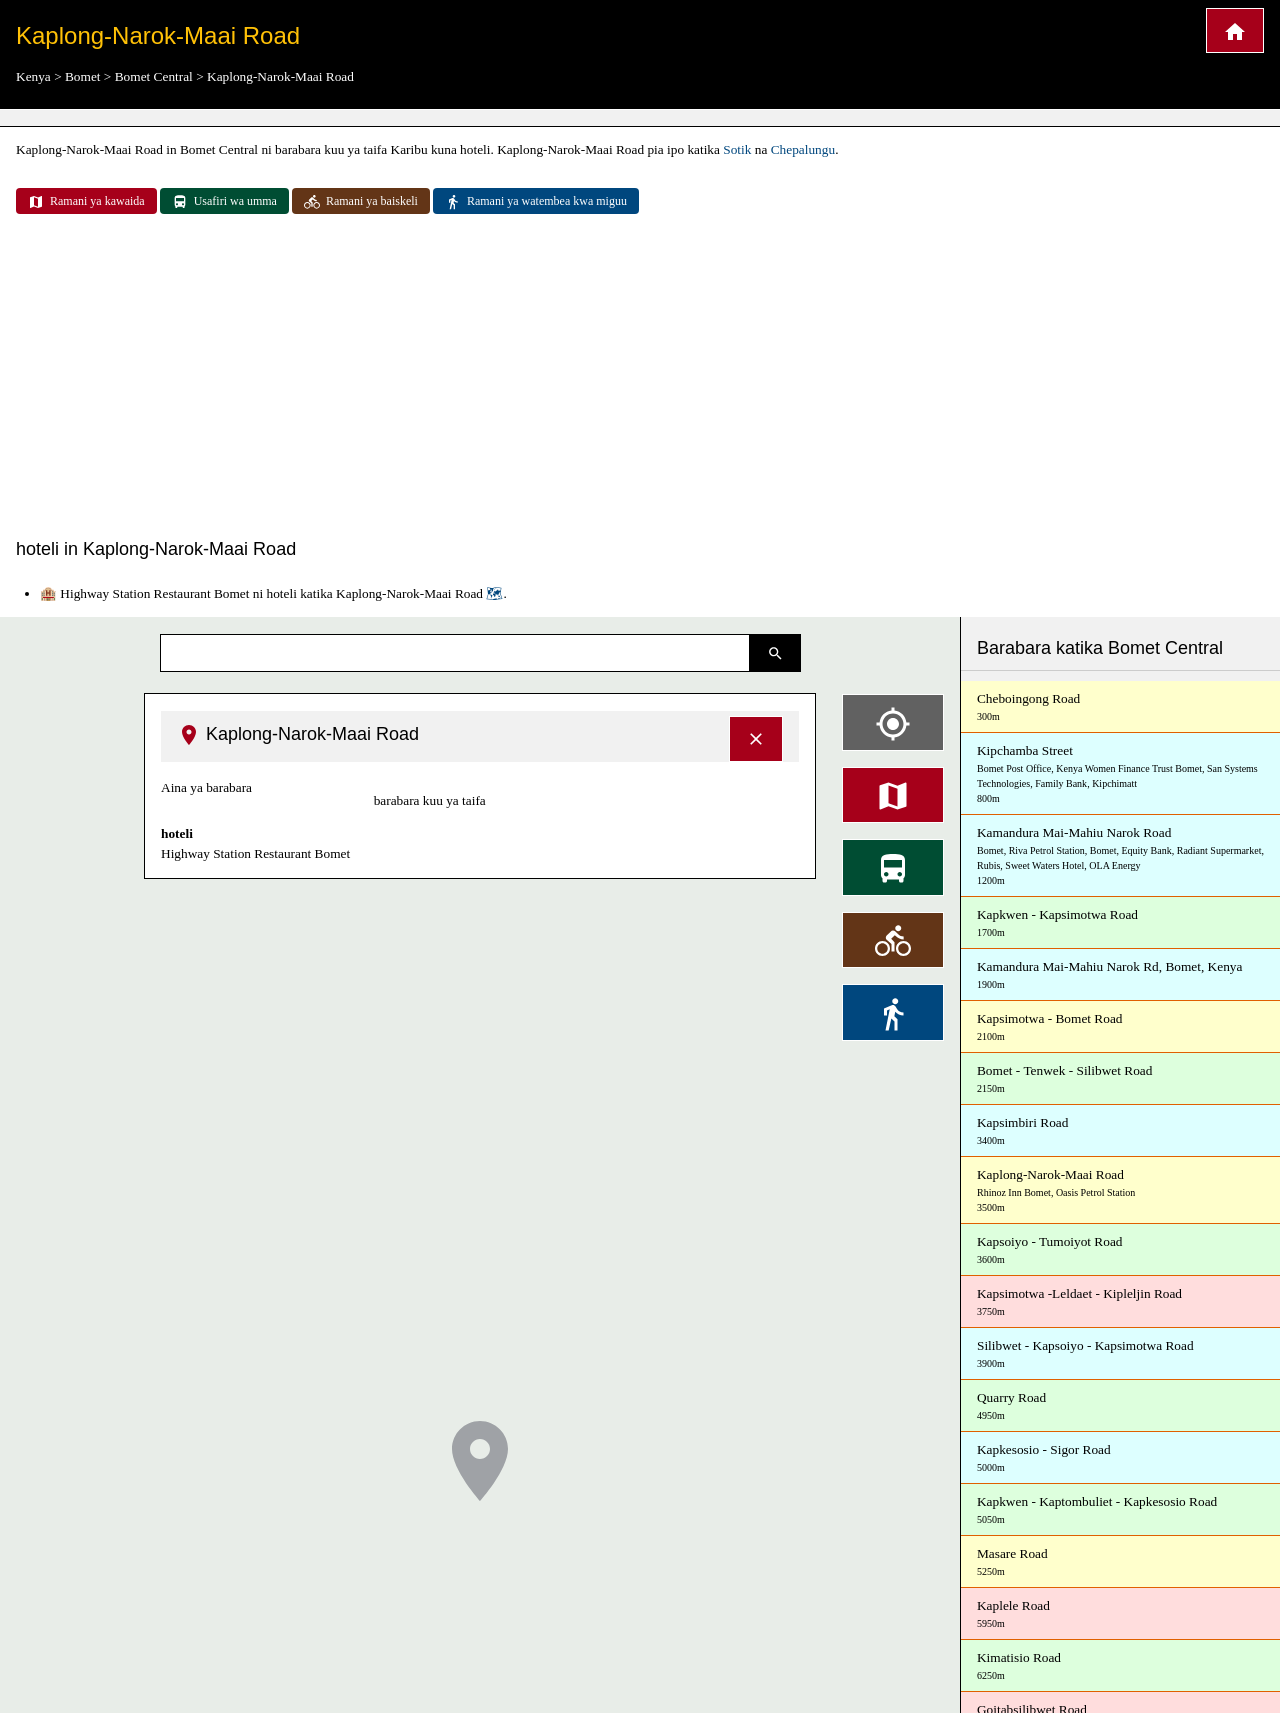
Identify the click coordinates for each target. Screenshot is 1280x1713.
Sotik (737, 149)
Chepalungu (803, 149)
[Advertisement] (640, 378)
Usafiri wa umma (224, 202)
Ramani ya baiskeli (361, 202)
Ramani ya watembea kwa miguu (536, 202)
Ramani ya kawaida (86, 202)
